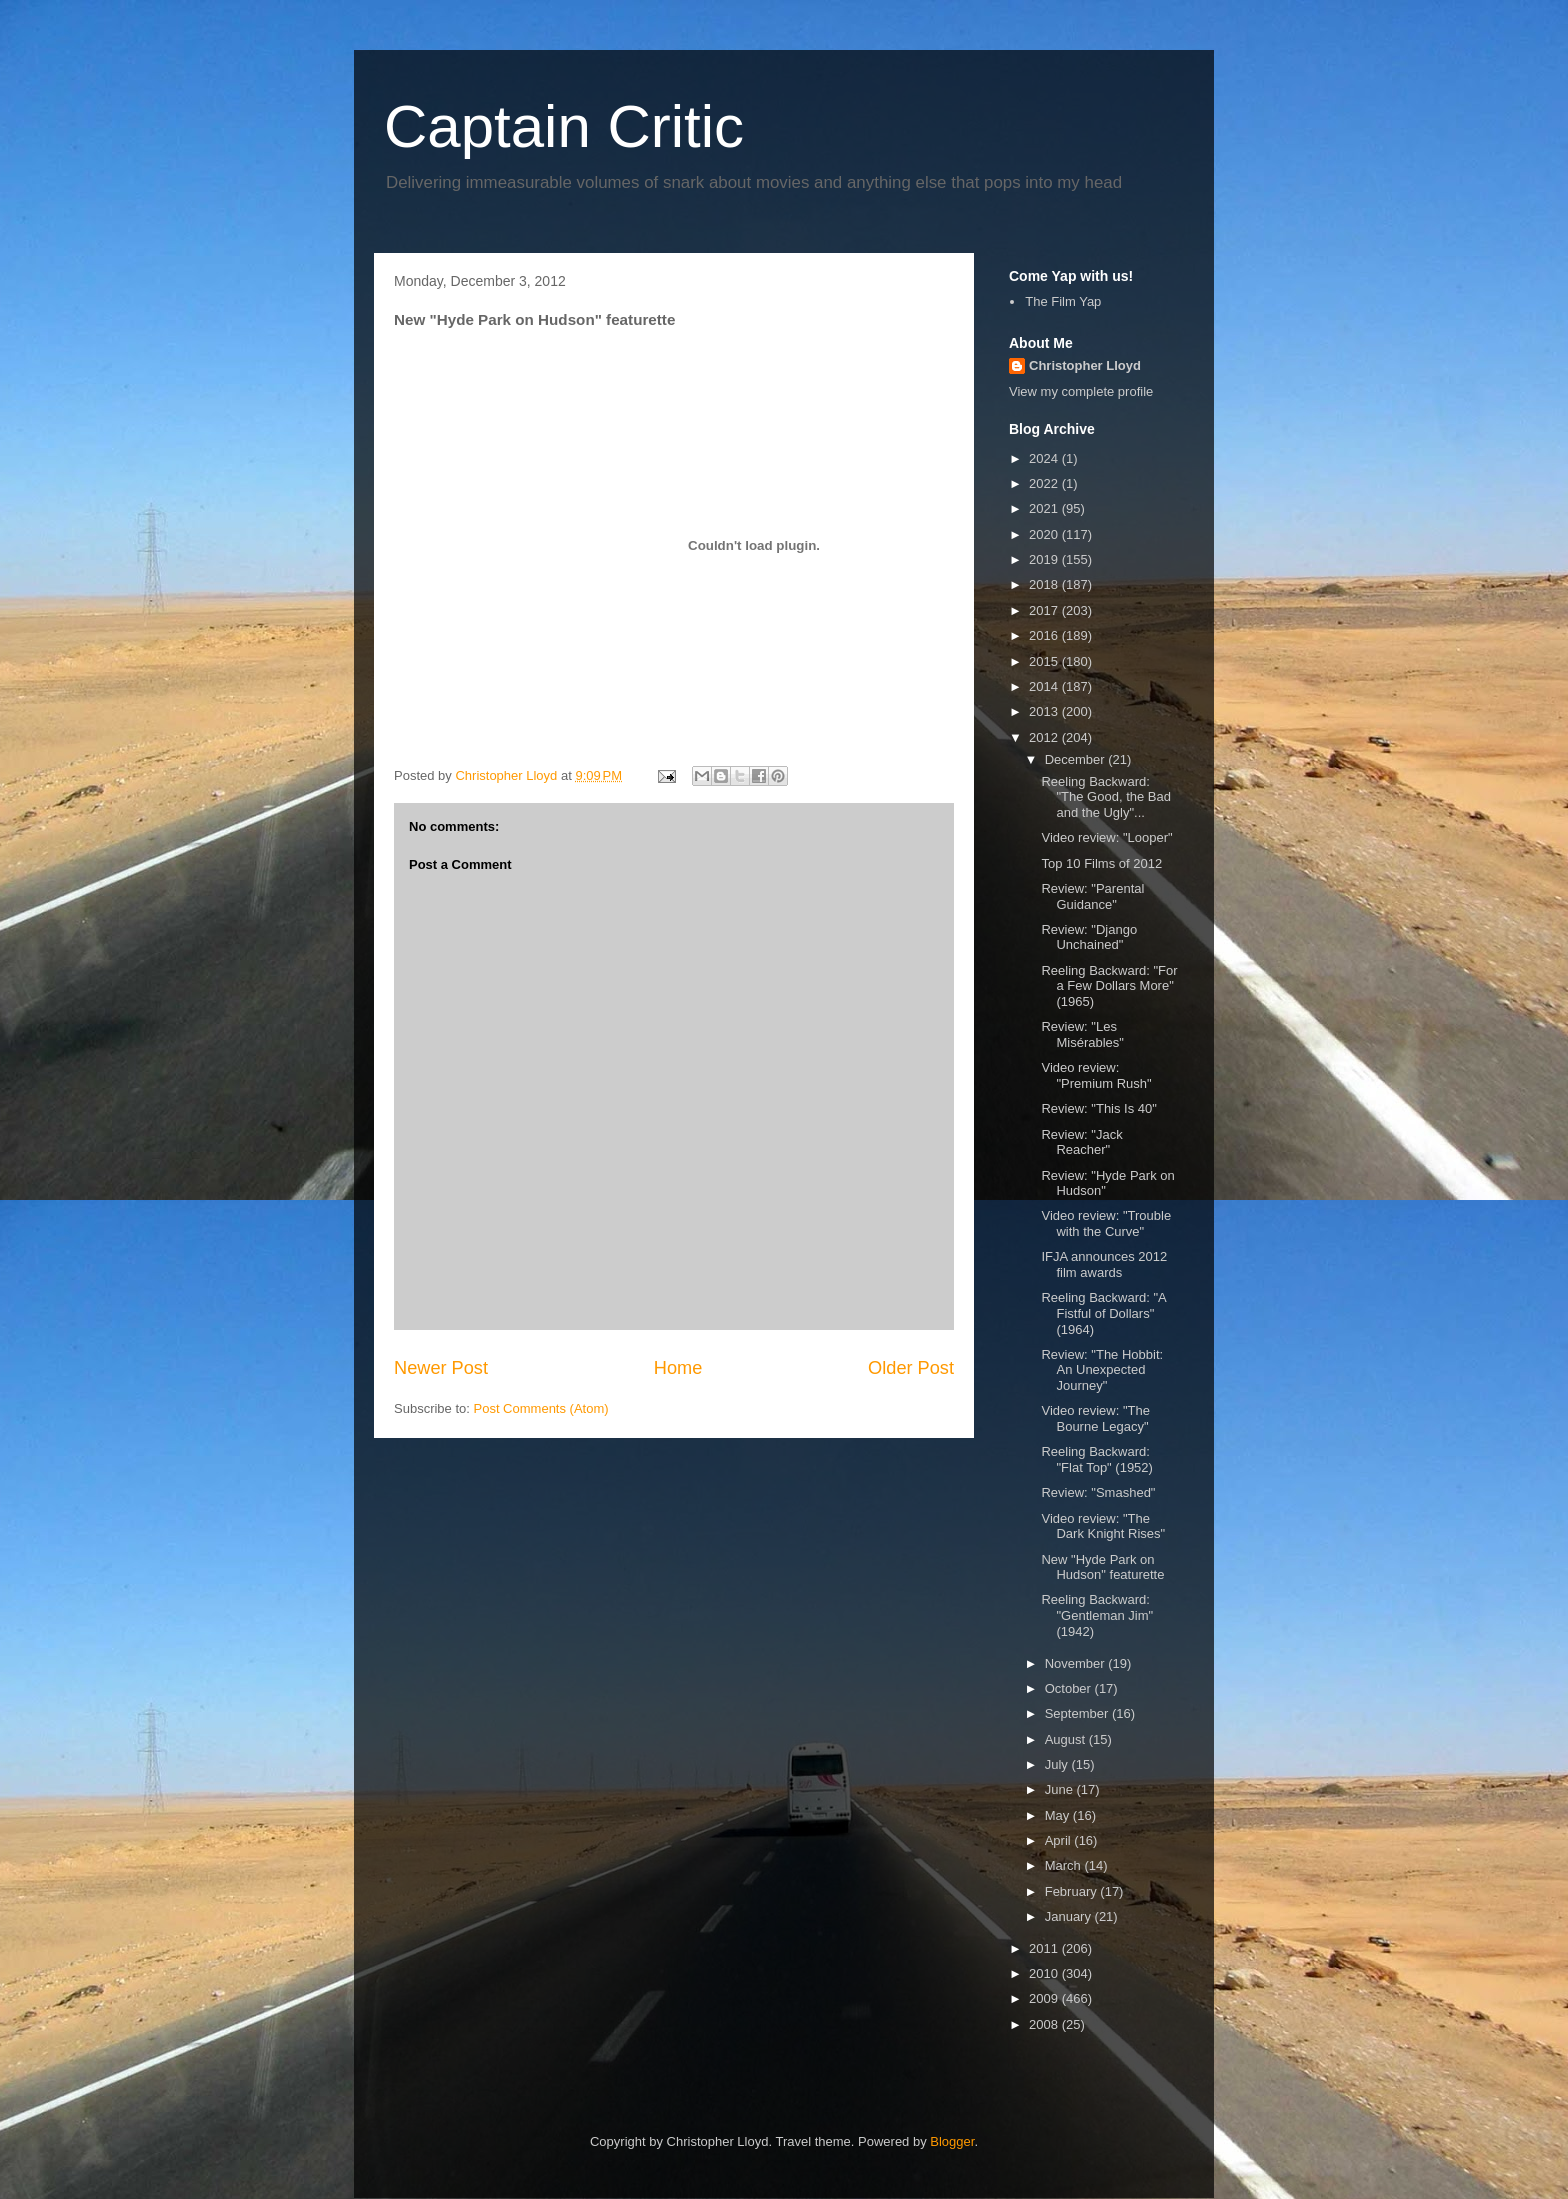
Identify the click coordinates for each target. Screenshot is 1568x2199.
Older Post (911, 1368)
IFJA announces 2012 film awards (1104, 1264)
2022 (1045, 483)
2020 (1045, 534)
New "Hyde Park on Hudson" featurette (1102, 1567)
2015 (1045, 661)
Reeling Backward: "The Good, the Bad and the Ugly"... (1105, 797)
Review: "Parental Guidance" (1092, 896)
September (1078, 1713)
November (1077, 1663)
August (1067, 1739)
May (1059, 1815)
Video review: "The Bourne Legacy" (1095, 1418)
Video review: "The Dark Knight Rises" (1103, 1526)
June (1061, 1789)
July (1058, 1764)
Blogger (952, 2141)
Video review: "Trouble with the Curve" (1106, 1223)
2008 (1045, 2024)
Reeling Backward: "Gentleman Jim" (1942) (1097, 1615)
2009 (1045, 1998)
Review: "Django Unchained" (1089, 937)
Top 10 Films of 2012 (1101, 863)
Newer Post (441, 1368)
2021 (1045, 508)
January (1070, 1916)
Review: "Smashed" (1098, 1492)
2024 (1045, 458)
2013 (1045, 711)
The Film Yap (1063, 301)
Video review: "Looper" (1106, 837)
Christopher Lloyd (1085, 365)
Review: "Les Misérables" (1082, 1034)
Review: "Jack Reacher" (1081, 1142)
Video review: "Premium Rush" (1096, 1075)
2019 (1045, 559)
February (1073, 1891)
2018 (1045, 584)
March (1065, 1865)
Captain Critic (564, 126)
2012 (1045, 737)
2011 (1045, 1948)
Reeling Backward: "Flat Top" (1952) (1096, 1459)
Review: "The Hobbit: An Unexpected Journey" (1102, 1370)
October (1070, 1688)
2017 (1045, 610)
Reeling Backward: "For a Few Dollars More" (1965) (1109, 986)
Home (678, 1368)
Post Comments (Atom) (541, 1408)
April (1060, 1840)
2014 (1045, 686)
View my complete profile (1081, 391)
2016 (1045, 635)
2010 (1045, 1973)
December (1077, 759)
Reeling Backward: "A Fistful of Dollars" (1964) (1103, 1313)
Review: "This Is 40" (1098, 1108)
